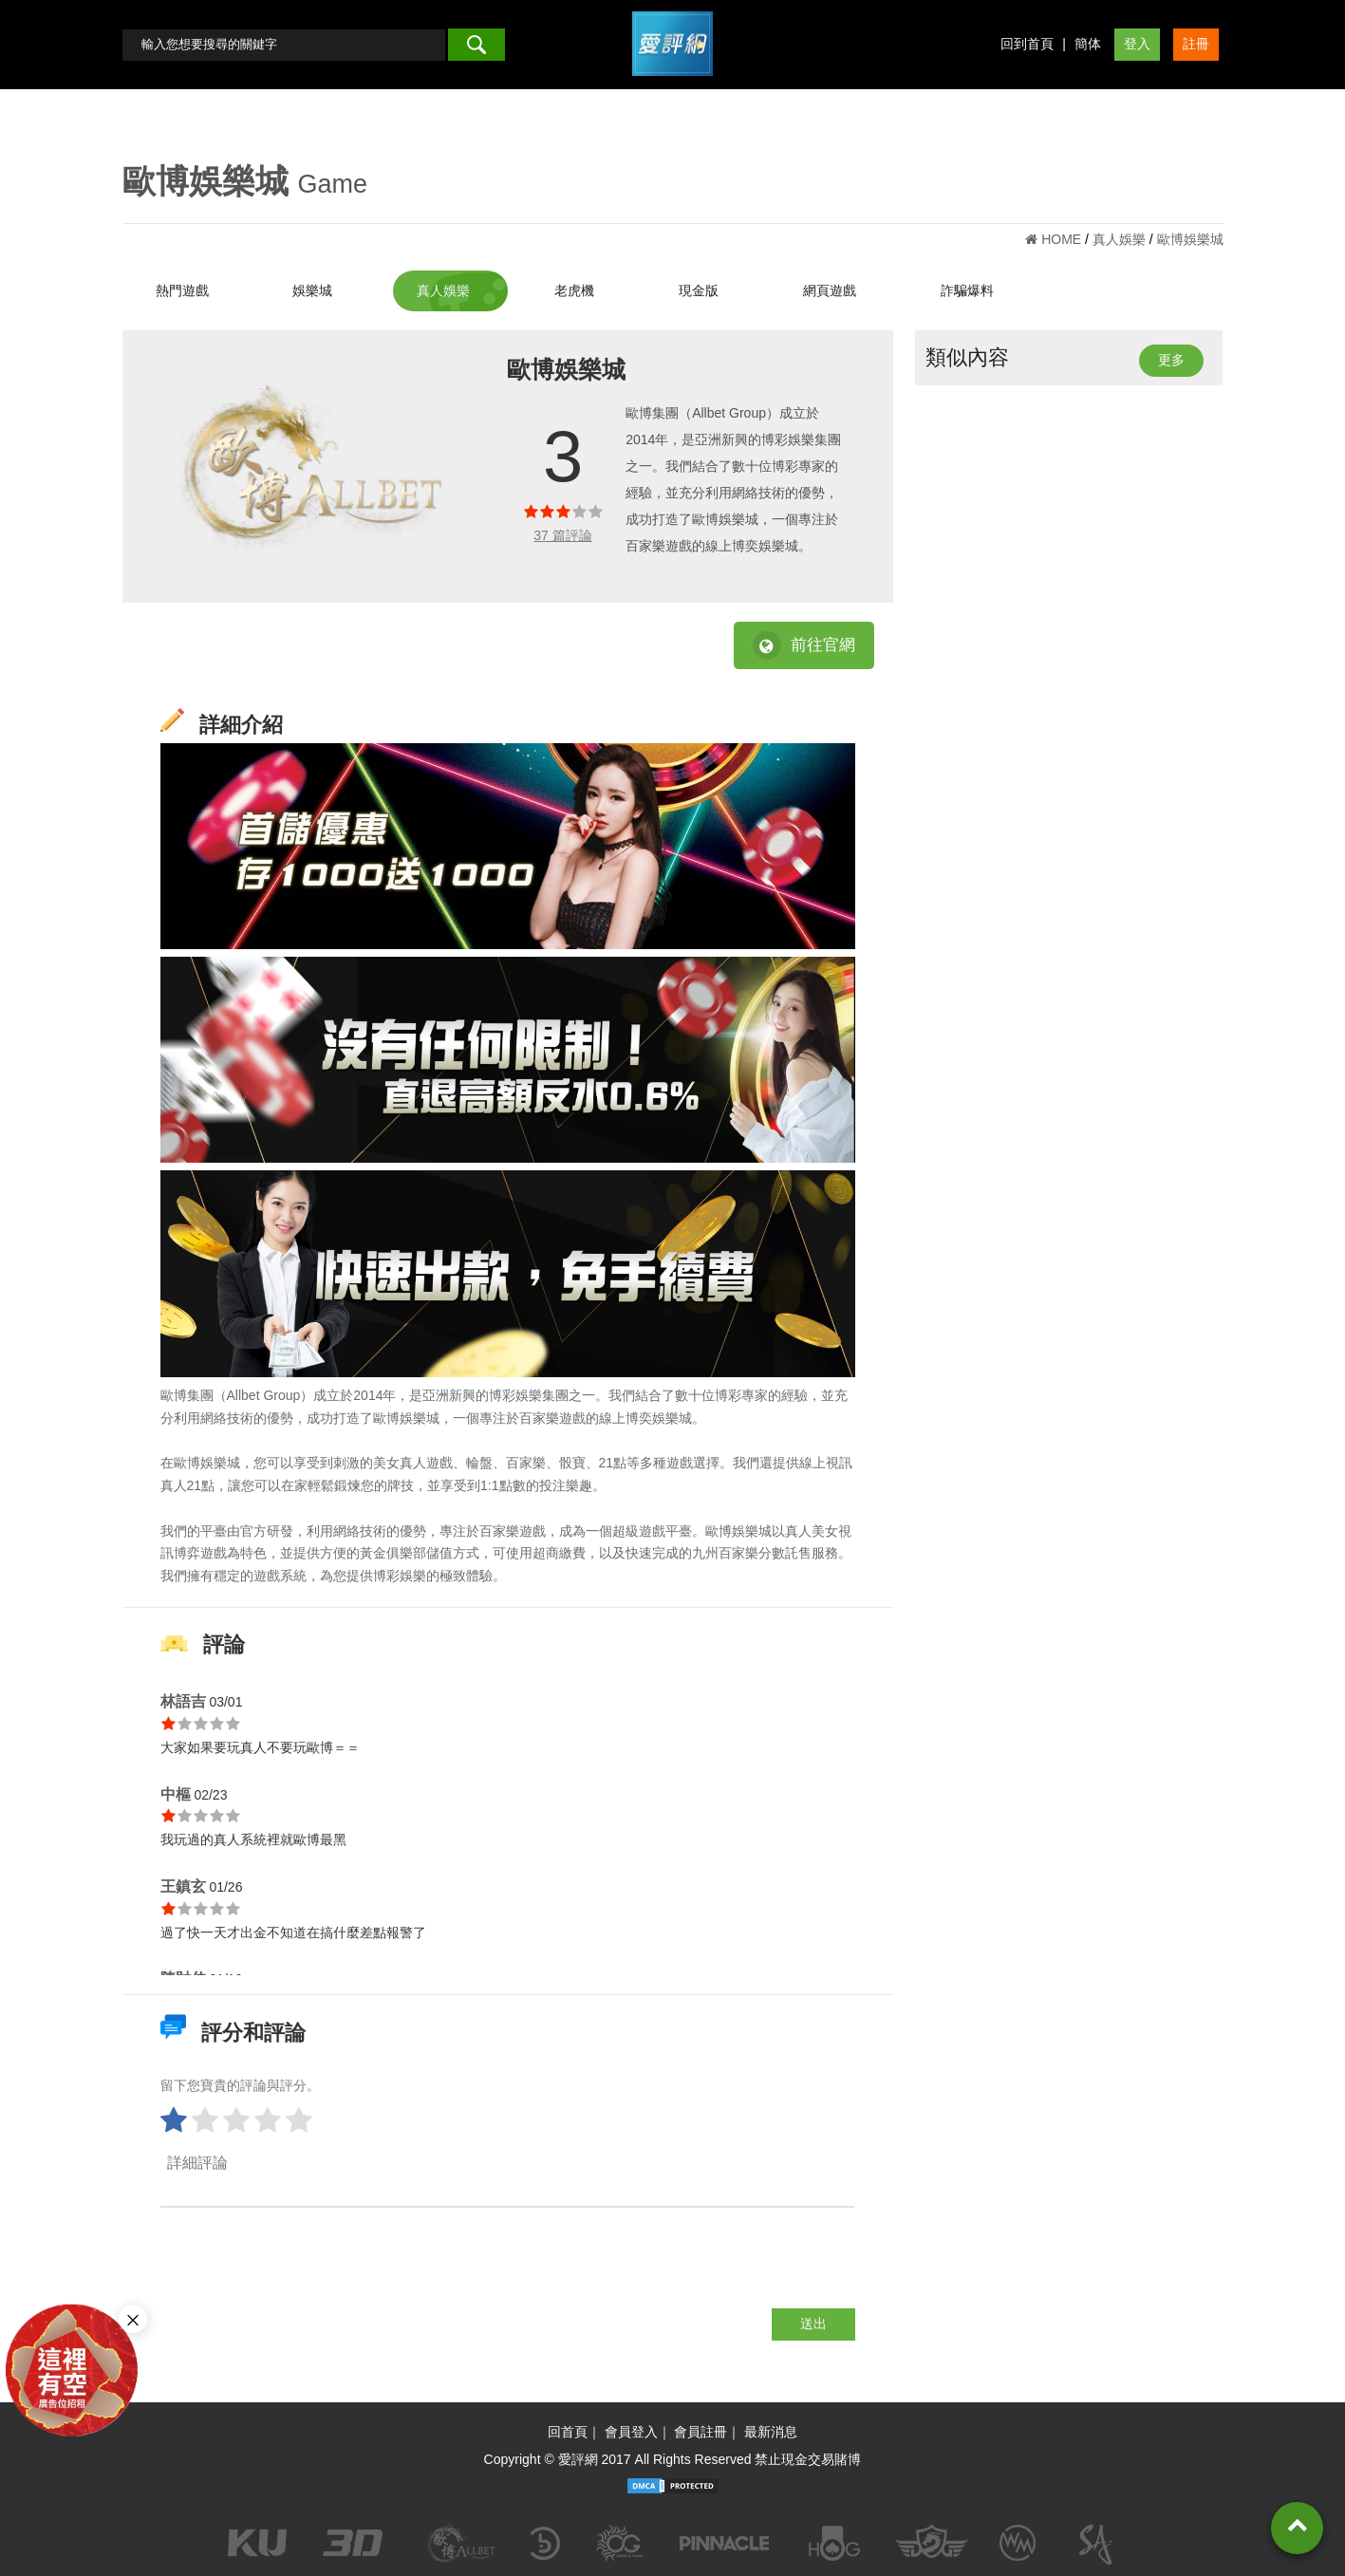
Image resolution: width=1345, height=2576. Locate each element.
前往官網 (804, 645)
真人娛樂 (443, 290)
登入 (1137, 43)
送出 (813, 2323)
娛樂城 (312, 290)
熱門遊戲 (182, 290)
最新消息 (770, 2431)
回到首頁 (1027, 43)
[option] (316, 466)
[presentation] (304, 2271)
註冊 (1196, 43)
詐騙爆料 (967, 290)
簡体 (1087, 43)
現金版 (699, 290)
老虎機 (574, 290)
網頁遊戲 (829, 290)
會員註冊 (700, 2431)
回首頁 (568, 2431)
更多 (1171, 359)
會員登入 (631, 2431)
